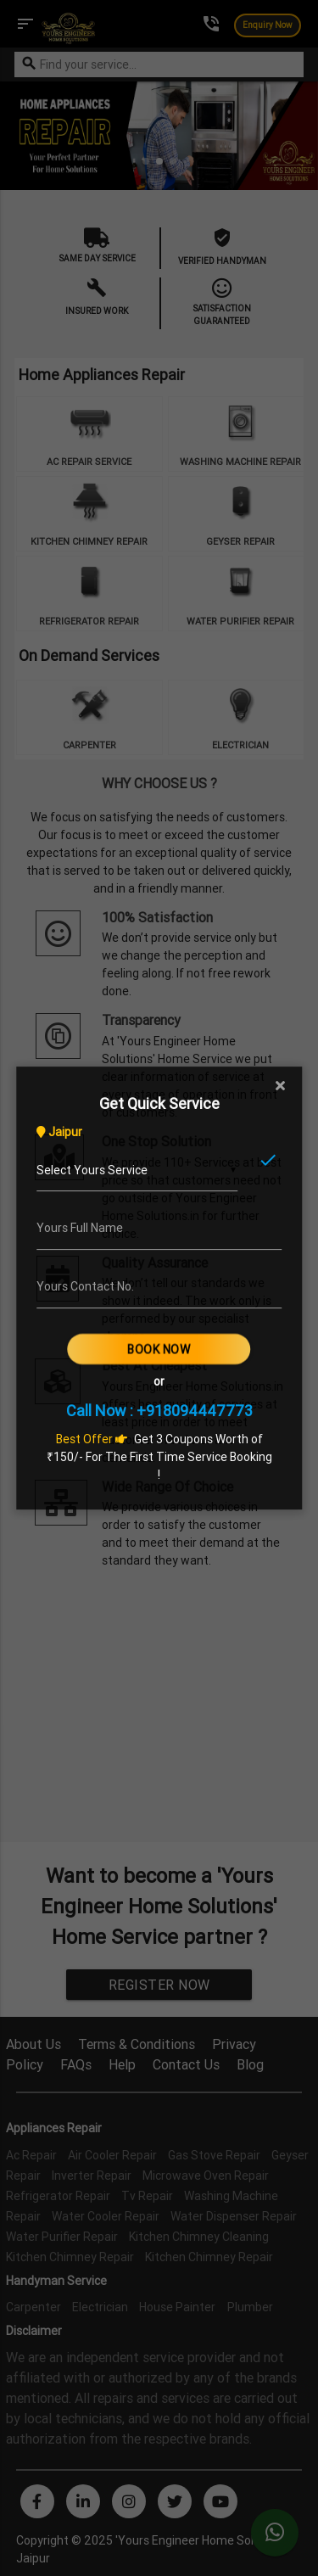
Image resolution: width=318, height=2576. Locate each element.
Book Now (159, 1349)
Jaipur (59, 1132)
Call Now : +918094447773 (159, 1410)
